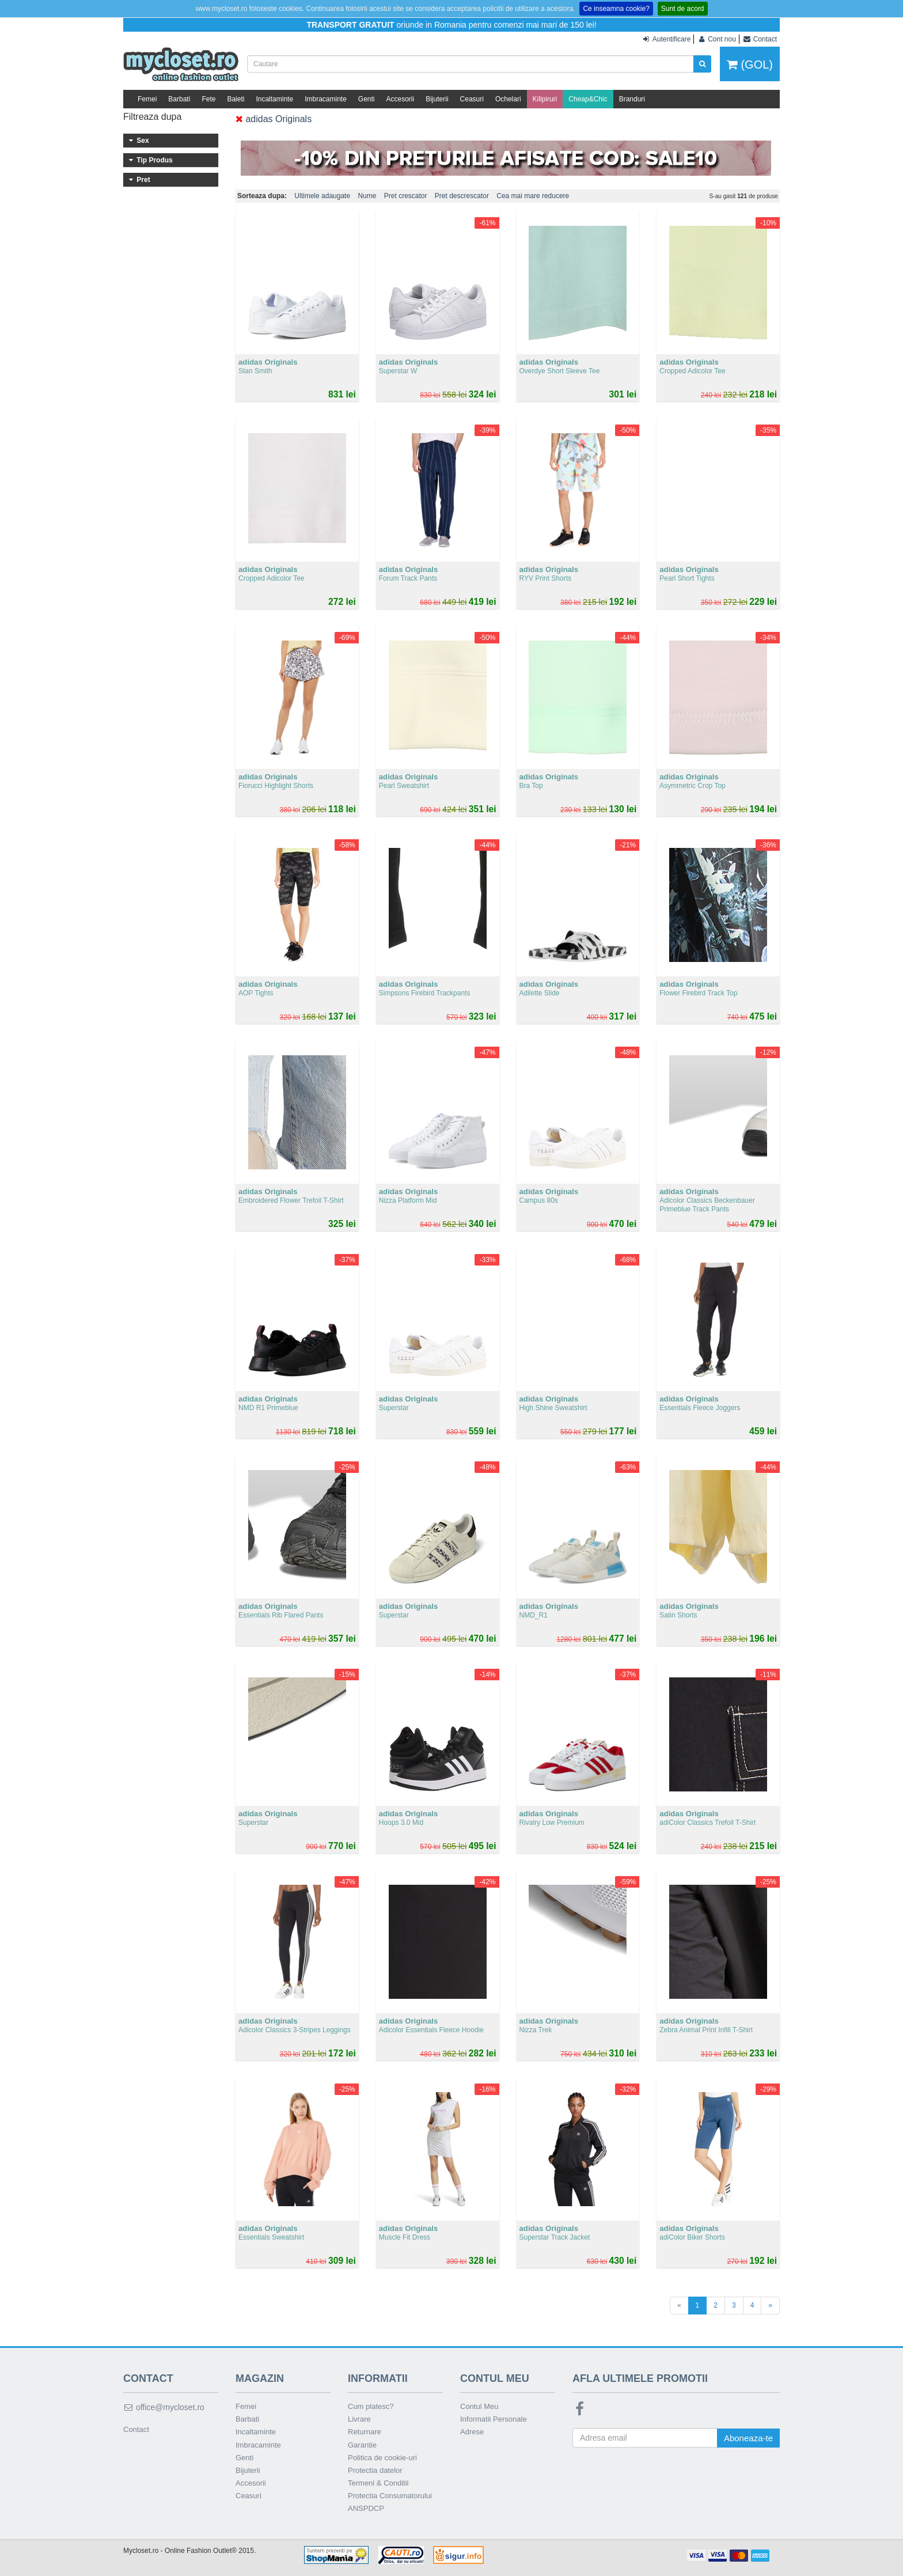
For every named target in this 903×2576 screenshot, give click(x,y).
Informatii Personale (493, 2419)
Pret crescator (405, 196)
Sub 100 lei (170, 258)
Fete (208, 99)
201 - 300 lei (170, 289)
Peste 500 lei (170, 336)
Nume (367, 196)
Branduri (632, 99)
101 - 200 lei (170, 273)
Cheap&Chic (587, 99)
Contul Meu (479, 2406)
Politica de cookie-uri (382, 2457)
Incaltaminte (274, 99)
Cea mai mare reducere (532, 196)
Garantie (362, 2445)
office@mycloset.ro (163, 2407)
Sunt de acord (682, 9)
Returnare (364, 2431)
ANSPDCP (366, 2508)
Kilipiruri (545, 99)
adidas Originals (274, 119)
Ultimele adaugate (322, 196)
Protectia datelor (375, 2470)
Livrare (359, 2419)
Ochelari (508, 99)
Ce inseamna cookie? (616, 9)
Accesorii (400, 99)
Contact (136, 2429)
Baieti (235, 99)
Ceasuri (472, 99)
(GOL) (750, 64)
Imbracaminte (326, 99)
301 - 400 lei (170, 305)
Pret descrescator (462, 196)
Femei (147, 99)
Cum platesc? (370, 2406)
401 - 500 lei (170, 320)
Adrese (472, 2431)
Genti (366, 99)
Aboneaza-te (748, 2438)
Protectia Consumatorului (390, 2495)
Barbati (179, 99)
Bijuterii (437, 99)
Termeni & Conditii (378, 2483)
